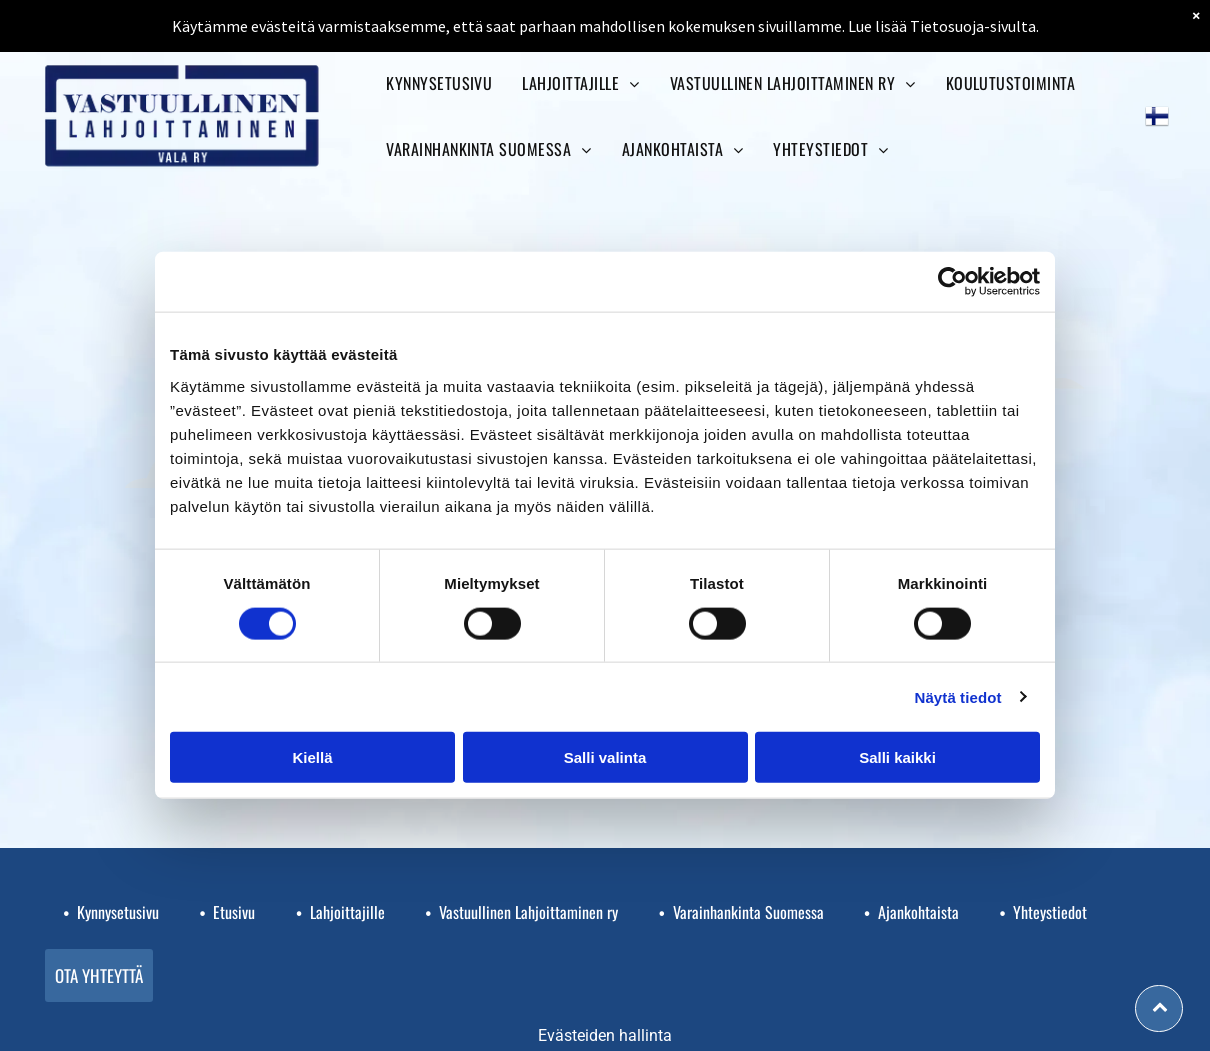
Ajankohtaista (918, 912)
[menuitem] (439, 83)
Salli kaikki (897, 757)
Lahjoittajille (347, 912)
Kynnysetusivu (118, 912)
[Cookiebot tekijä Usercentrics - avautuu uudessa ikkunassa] (952, 282)
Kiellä (312, 757)
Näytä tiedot (958, 696)
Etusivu (234, 912)
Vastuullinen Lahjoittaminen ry (528, 912)
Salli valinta (605, 757)
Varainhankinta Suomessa (748, 912)
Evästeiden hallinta (605, 1035)
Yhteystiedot (1050, 912)
